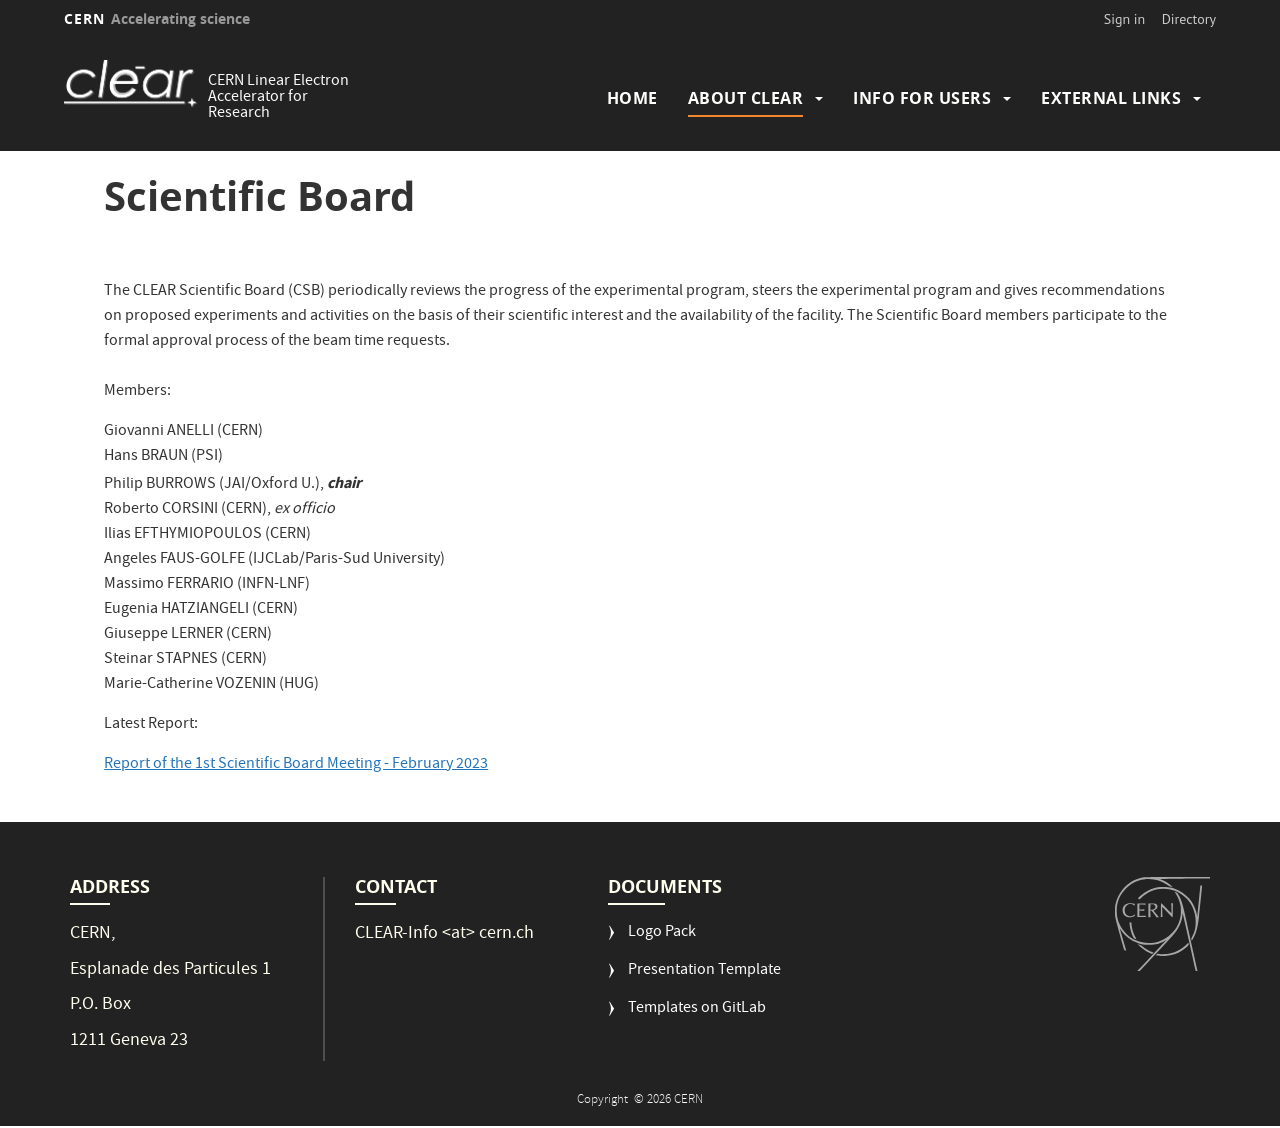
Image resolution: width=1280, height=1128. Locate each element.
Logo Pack (662, 933)
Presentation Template (704, 971)
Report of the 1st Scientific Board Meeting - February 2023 (296, 765)
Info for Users (922, 98)
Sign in (1125, 19)
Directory (1189, 19)
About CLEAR (746, 98)
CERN (157, 18)
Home (632, 98)
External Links (1111, 98)
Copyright (604, 1100)
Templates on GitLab (697, 1009)
